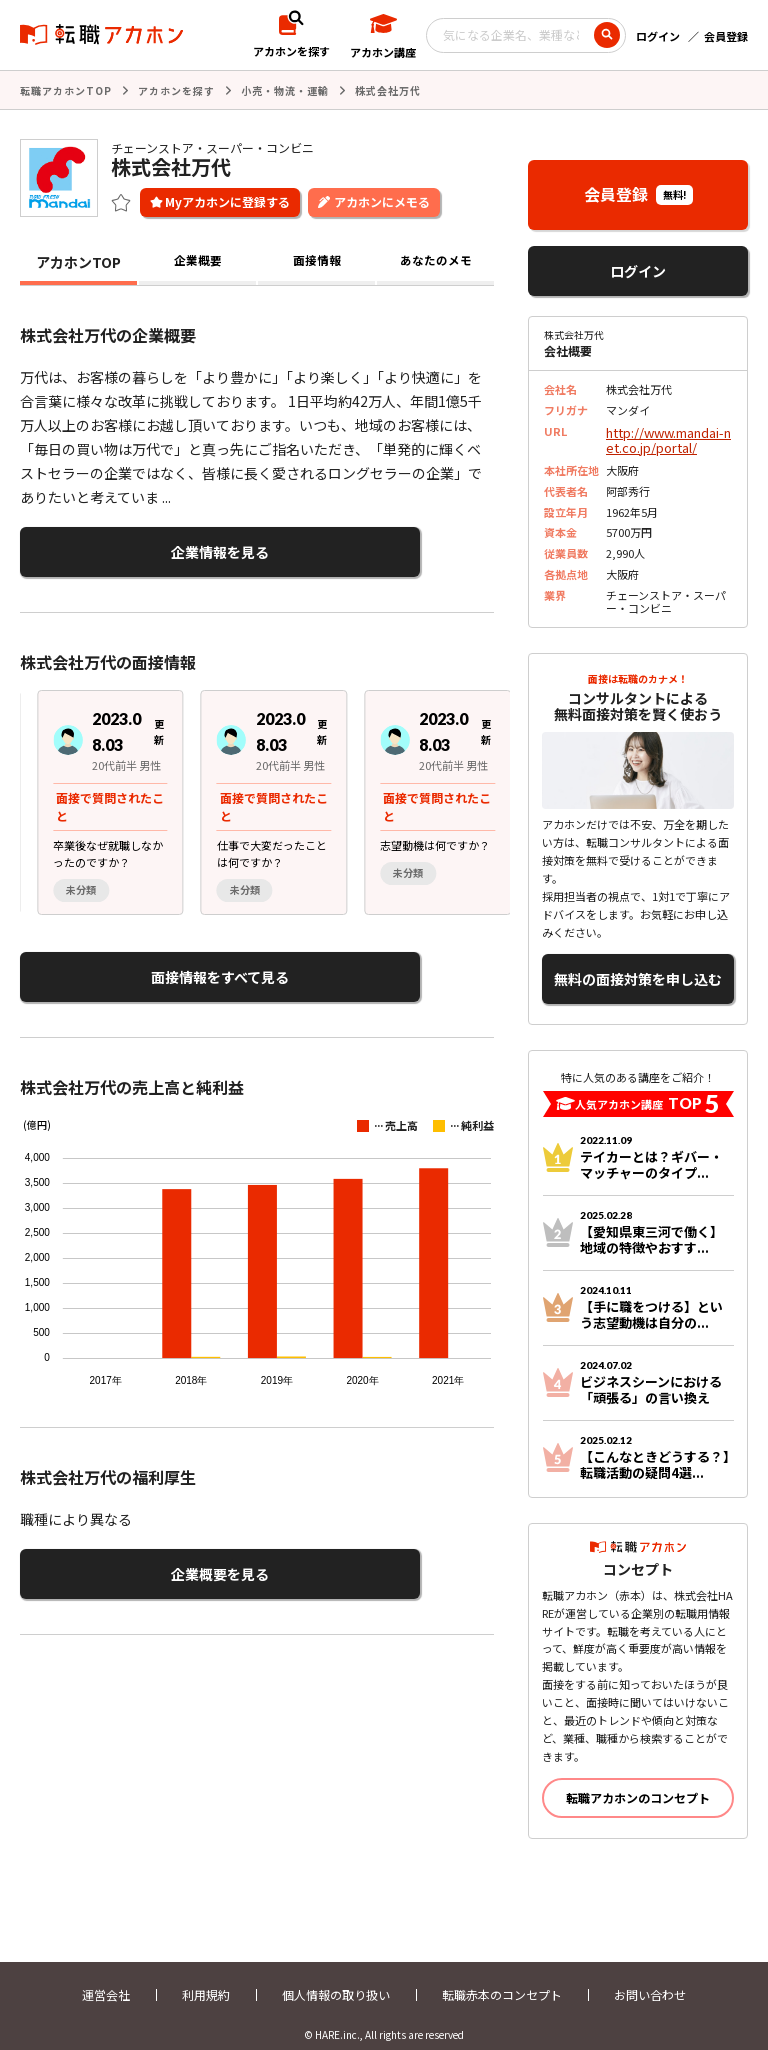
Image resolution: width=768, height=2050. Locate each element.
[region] (265, 793)
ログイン (658, 36)
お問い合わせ (650, 1977)
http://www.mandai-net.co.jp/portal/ (666, 435)
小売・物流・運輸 (285, 89)
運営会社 (106, 1977)
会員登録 (726, 36)
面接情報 (317, 260)
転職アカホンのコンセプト (638, 1780)
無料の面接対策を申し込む (638, 966)
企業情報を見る (118, 547)
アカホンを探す (176, 89)
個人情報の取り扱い (336, 1977)
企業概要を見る (118, 1555)
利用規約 (206, 1977)
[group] (93, 793)
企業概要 (198, 260)
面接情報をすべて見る (117, 965)
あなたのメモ (436, 260)
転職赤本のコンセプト (502, 1977)
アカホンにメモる (382, 199)
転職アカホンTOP (66, 89)
